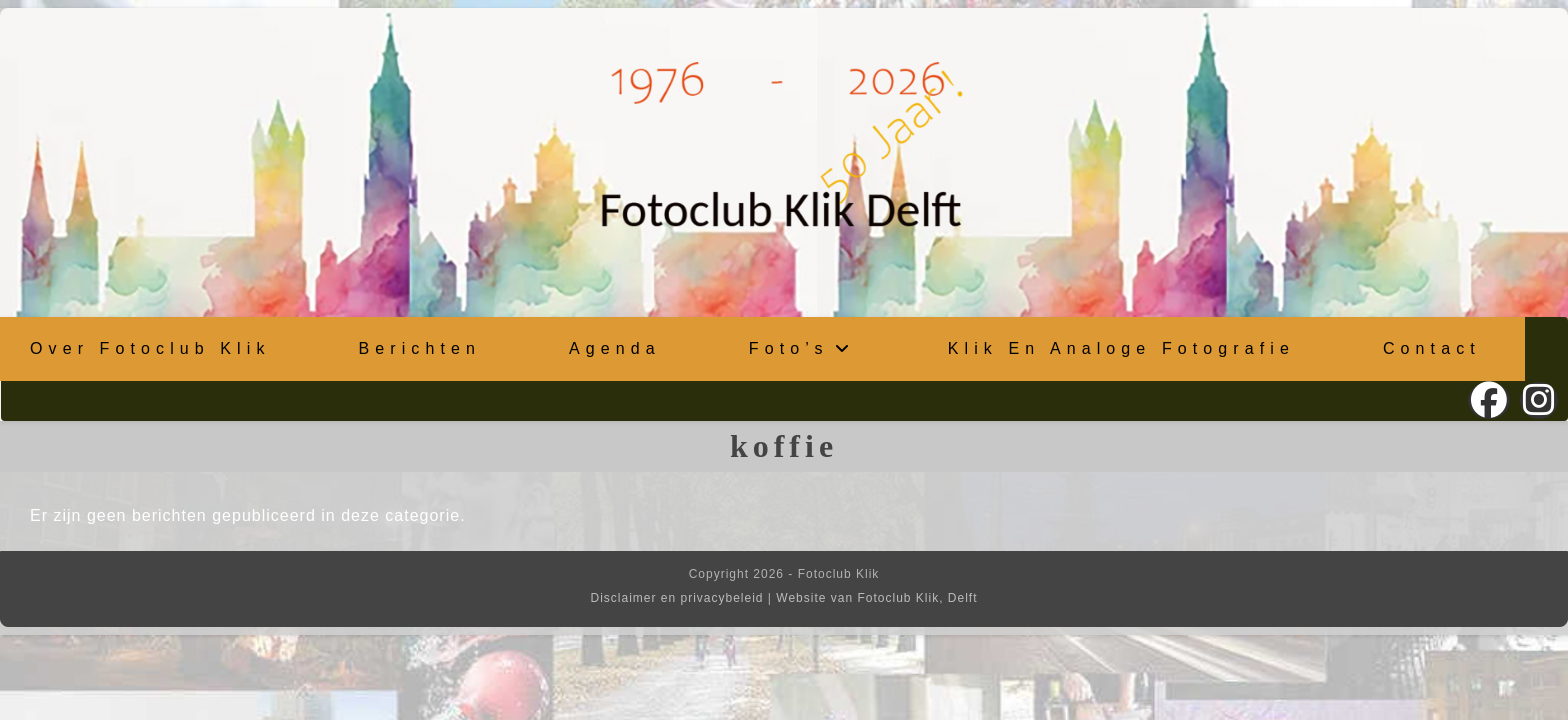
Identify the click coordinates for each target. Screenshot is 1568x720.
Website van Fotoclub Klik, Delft (876, 598)
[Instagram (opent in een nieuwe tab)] (1539, 400)
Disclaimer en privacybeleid (676, 598)
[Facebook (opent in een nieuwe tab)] (1489, 400)
